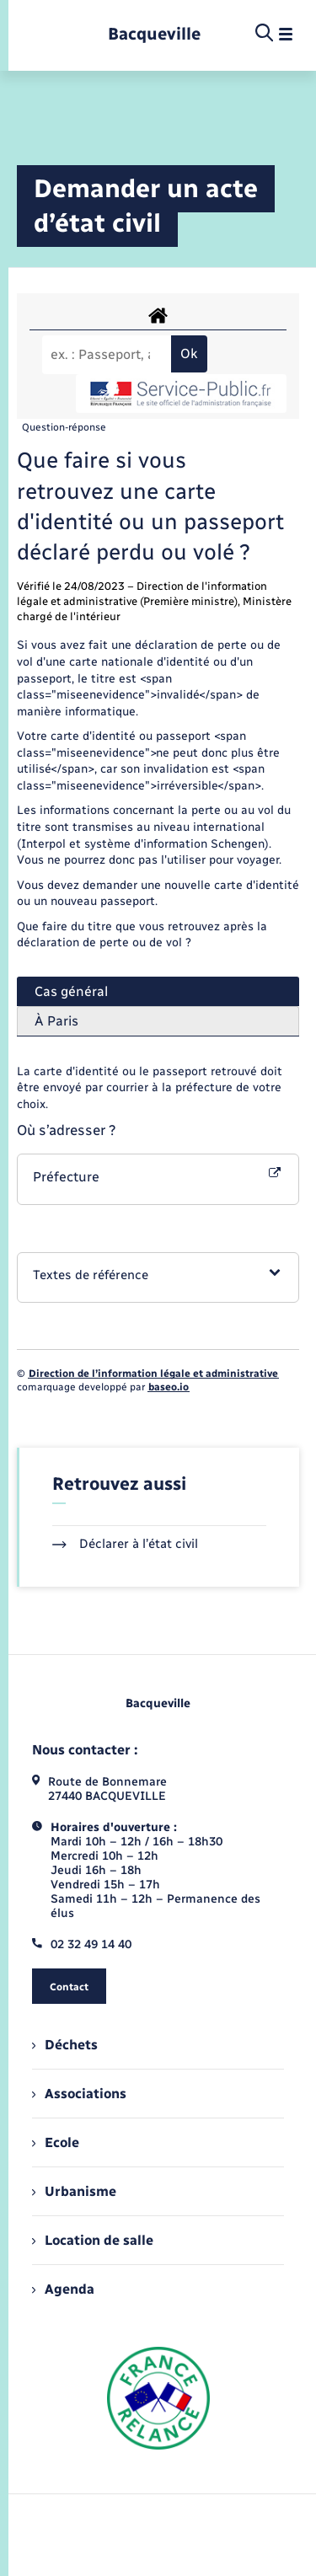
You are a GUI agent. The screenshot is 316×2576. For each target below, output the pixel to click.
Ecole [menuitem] (55, 2142)
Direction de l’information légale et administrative (153, 1373)
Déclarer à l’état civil (125, 1543)
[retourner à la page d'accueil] (154, 34)
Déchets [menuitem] (65, 2045)
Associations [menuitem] (79, 2094)
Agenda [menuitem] (63, 2289)
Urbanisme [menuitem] (74, 2191)
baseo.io (168, 1387)
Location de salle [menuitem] (92, 2240)
